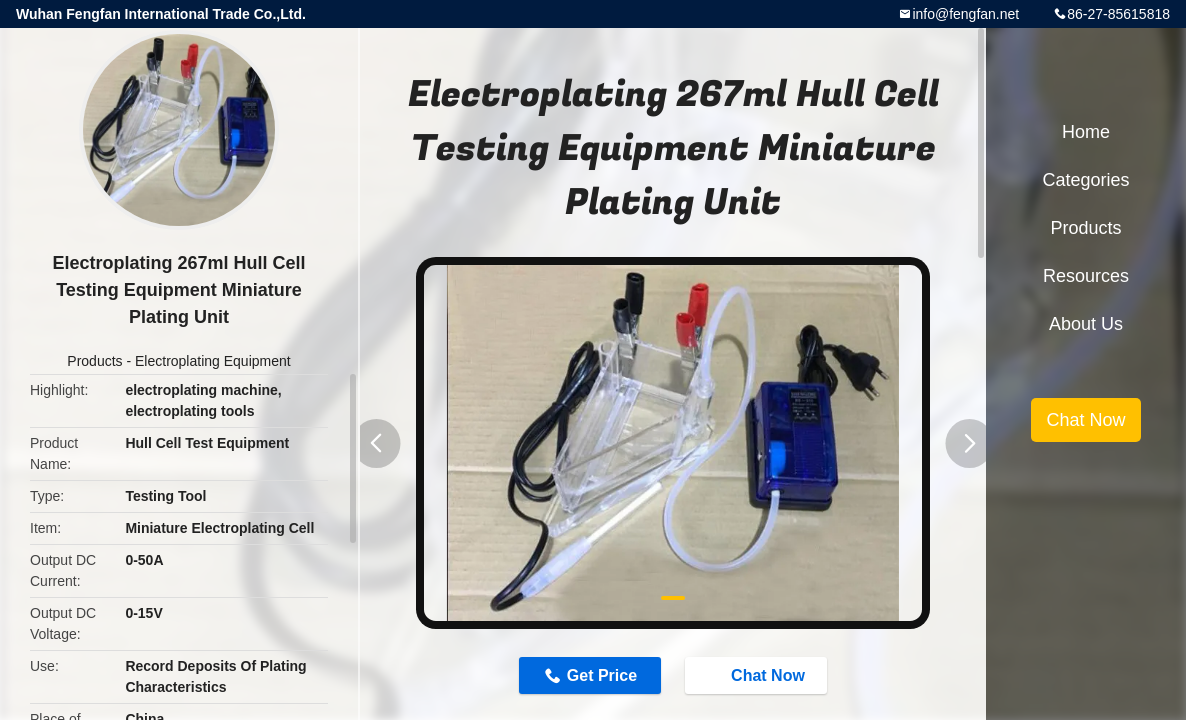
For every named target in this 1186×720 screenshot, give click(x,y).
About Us (1086, 324)
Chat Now (758, 674)
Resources (1086, 276)
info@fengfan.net (965, 14)
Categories (1085, 180)
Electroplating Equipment (213, 361)
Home (1086, 132)
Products (94, 361)
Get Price (602, 675)
